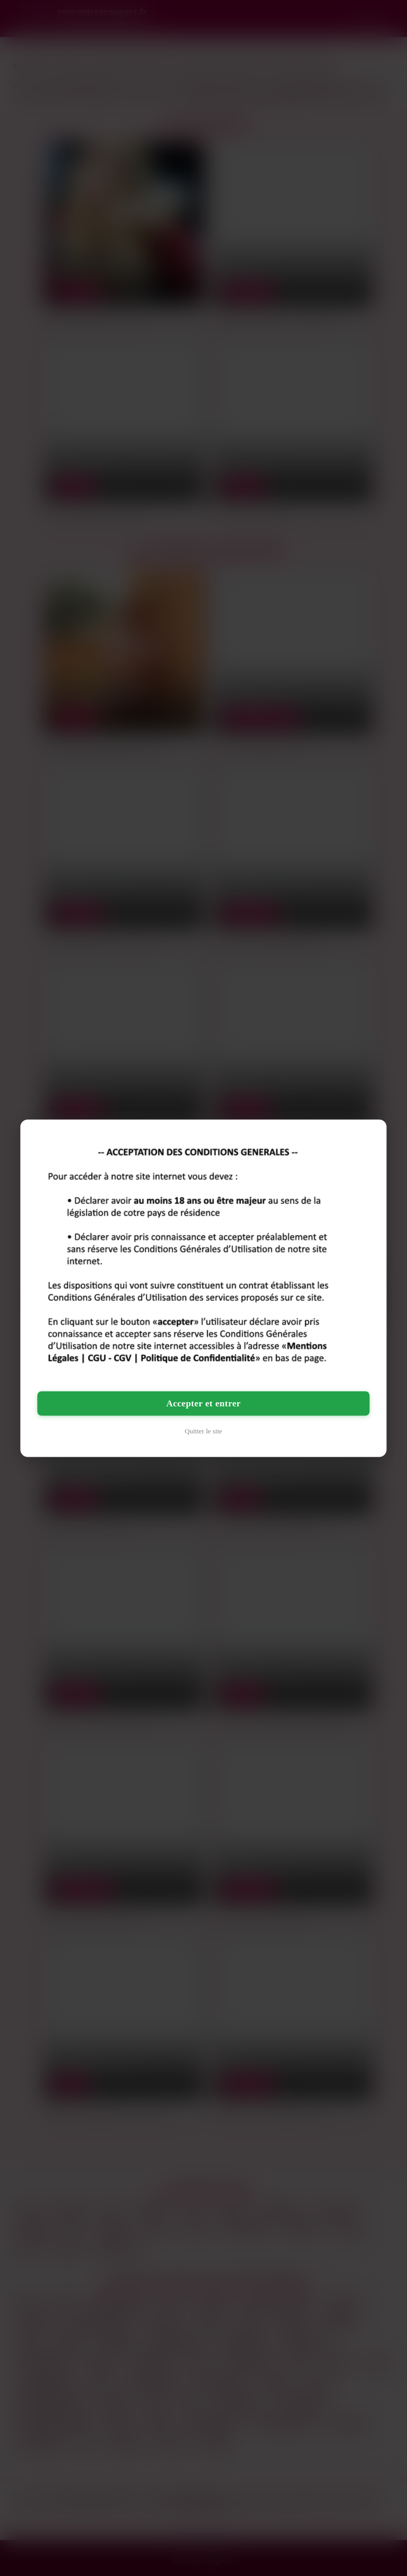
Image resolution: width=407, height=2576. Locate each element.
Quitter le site (204, 1430)
